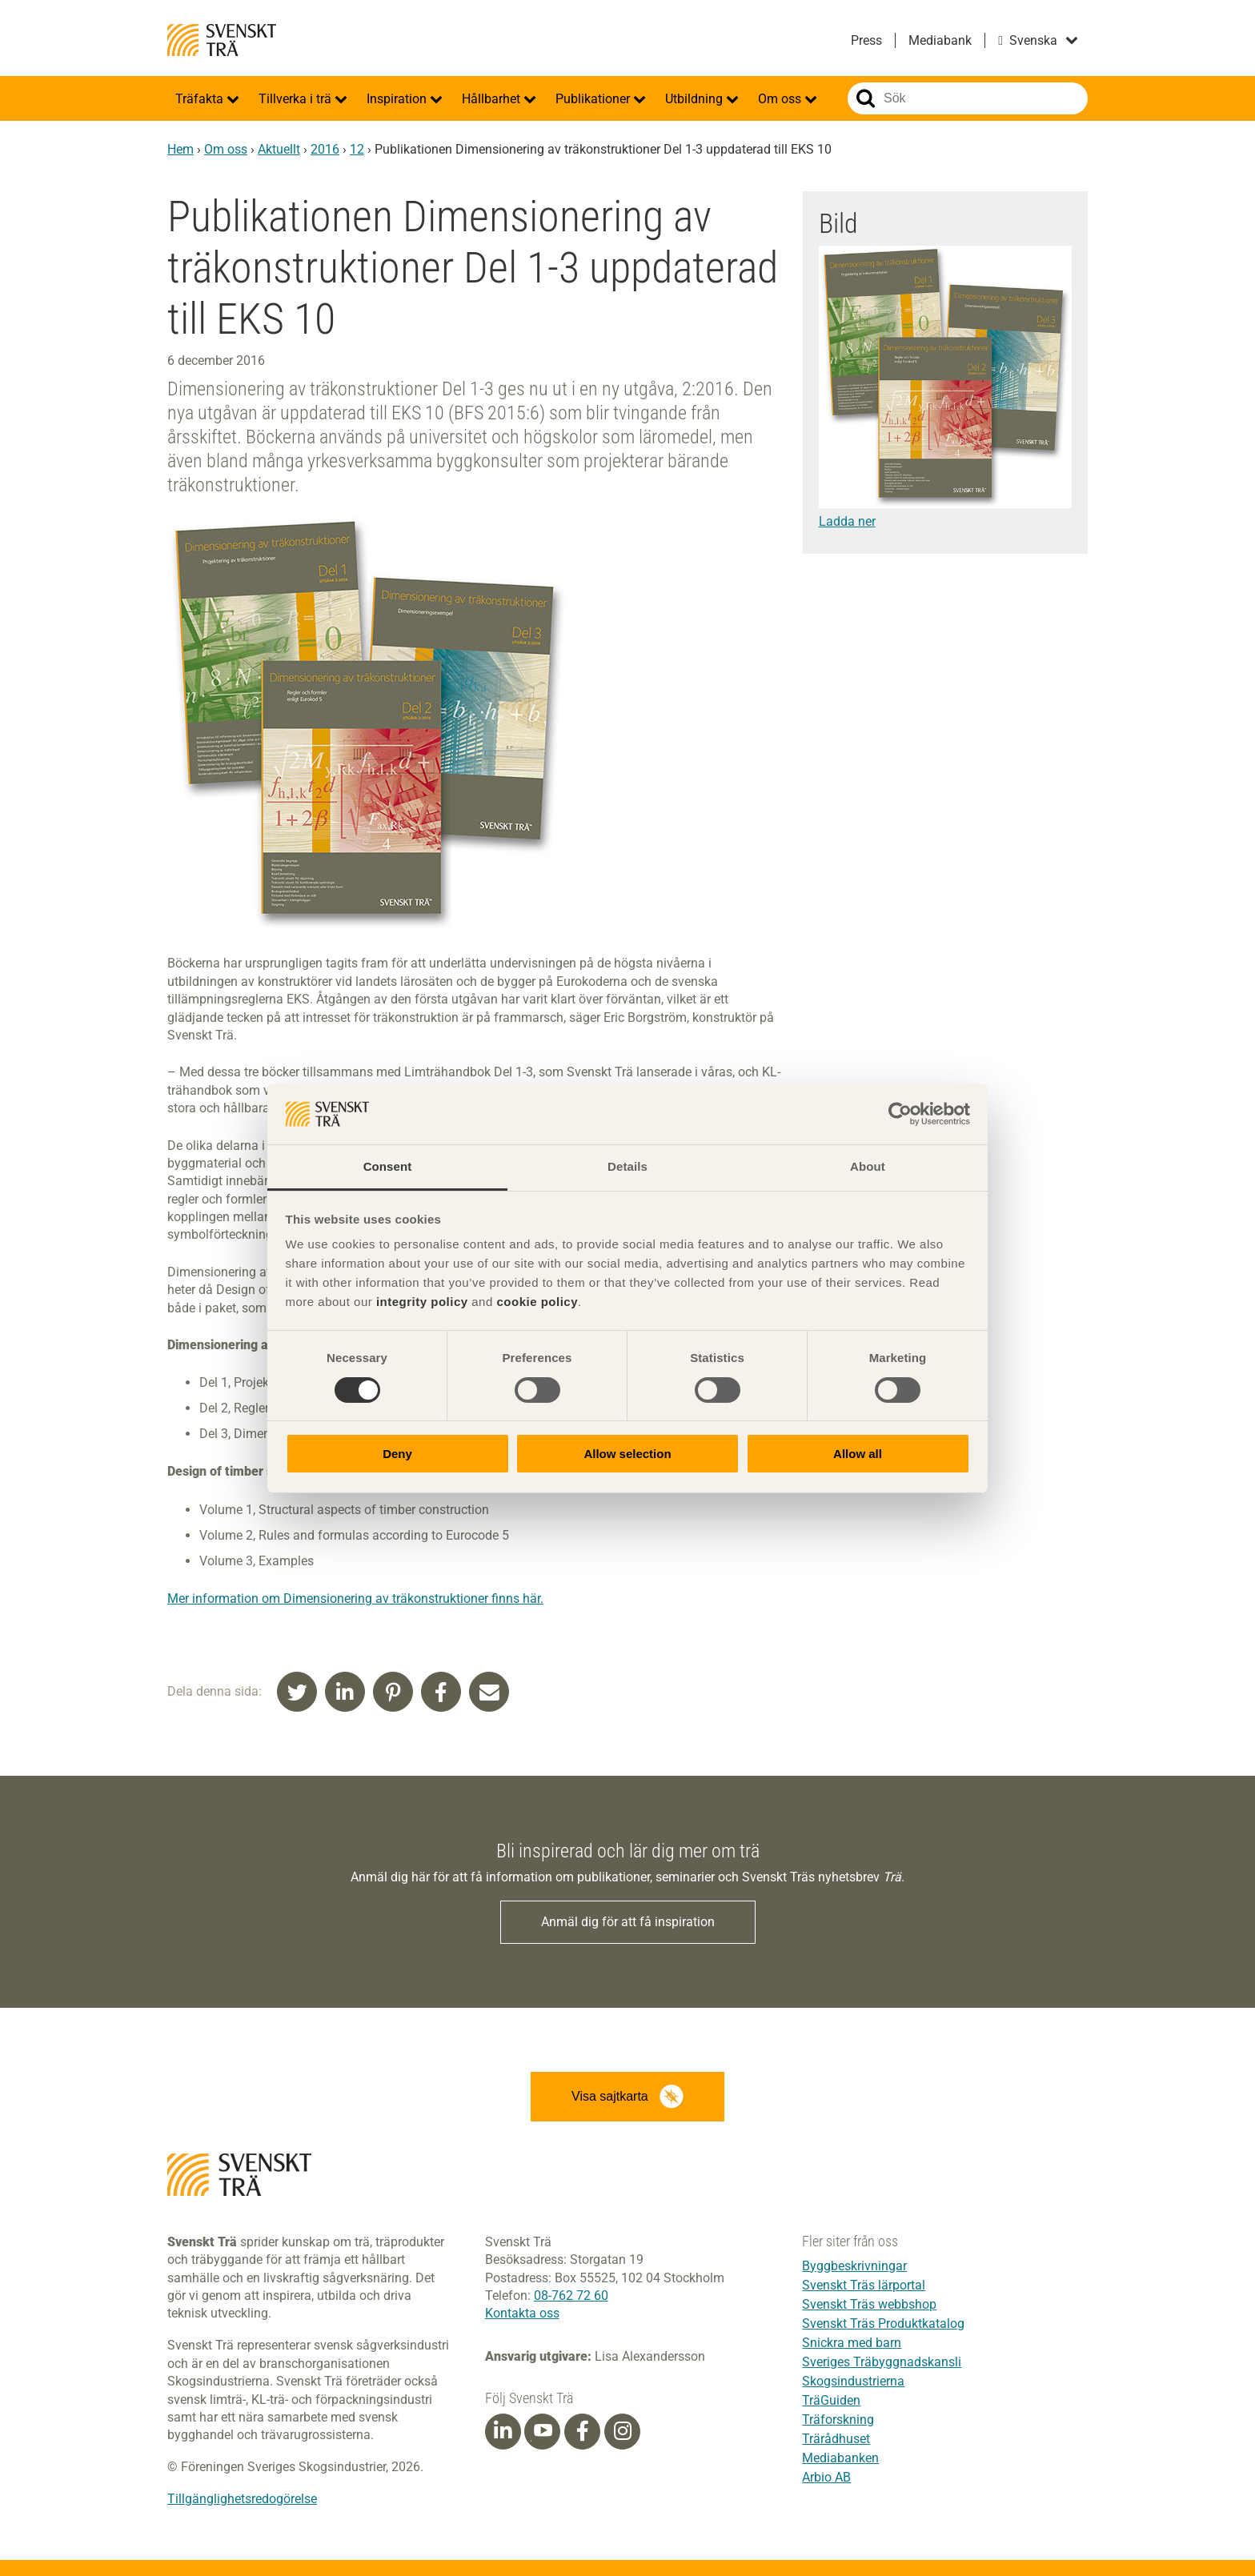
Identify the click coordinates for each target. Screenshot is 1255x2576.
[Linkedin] (502, 2431)
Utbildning (695, 98)
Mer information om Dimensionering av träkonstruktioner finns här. (355, 1598)
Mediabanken (840, 2458)
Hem (180, 149)
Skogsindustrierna (853, 2381)
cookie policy (537, 1301)
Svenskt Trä (221, 40)
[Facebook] (582, 2431)
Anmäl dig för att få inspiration (628, 1921)
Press (866, 40)
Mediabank (940, 40)
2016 (325, 149)
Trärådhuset (836, 2438)
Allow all (857, 1453)
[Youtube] (542, 2432)
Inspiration (398, 98)
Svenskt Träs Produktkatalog (883, 2323)
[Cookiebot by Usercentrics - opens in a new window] (900, 1114)
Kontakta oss (522, 2313)
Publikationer (594, 98)
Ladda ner (847, 521)
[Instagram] (623, 2431)
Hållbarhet (492, 98)
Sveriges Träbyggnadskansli (881, 2362)
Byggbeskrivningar (854, 2266)
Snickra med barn (851, 2342)
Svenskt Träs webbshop (869, 2304)
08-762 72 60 (571, 2295)
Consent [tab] (387, 1166)
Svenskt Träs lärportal (863, 2285)
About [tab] (867, 1166)
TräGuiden (831, 2400)
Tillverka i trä (297, 98)
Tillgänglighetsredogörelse (242, 2498)
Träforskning (838, 2419)
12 (357, 149)
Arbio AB (826, 2477)
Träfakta (201, 98)
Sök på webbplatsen (866, 98)
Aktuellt (279, 149)
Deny (397, 1453)
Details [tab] (627, 1166)
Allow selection (627, 1453)
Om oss (781, 98)
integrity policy (422, 1301)
